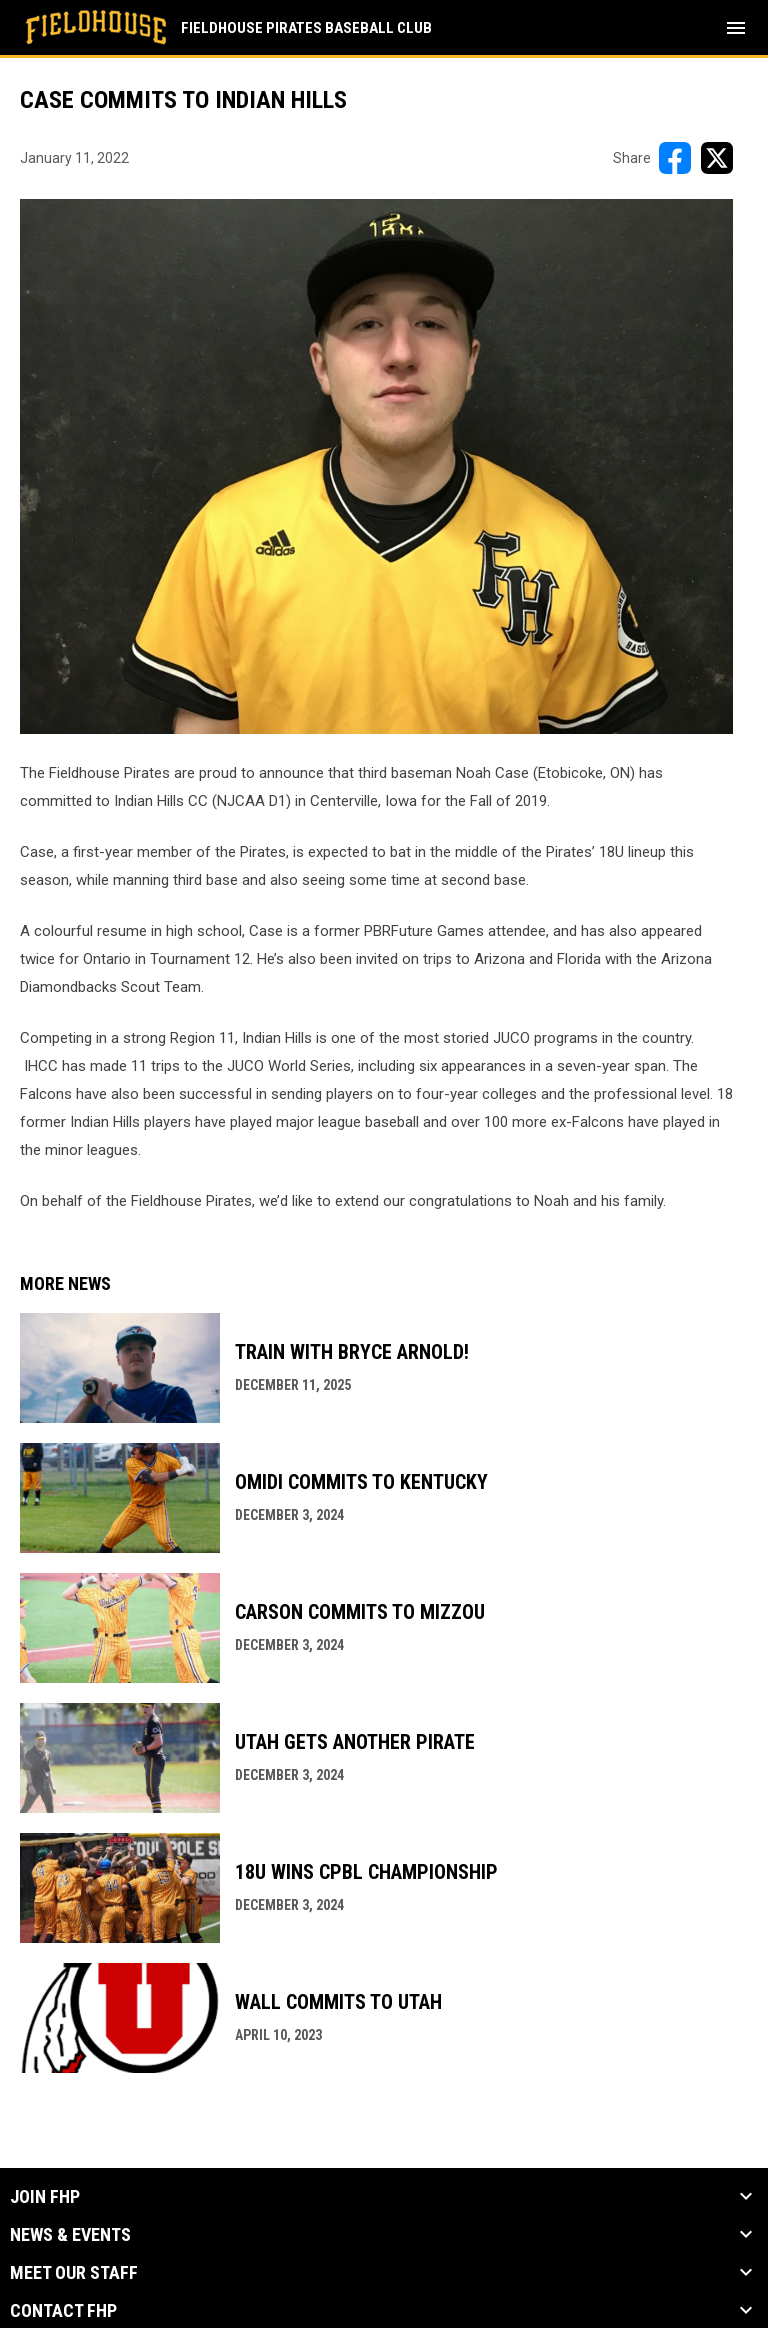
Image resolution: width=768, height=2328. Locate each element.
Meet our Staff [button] (74, 2273)
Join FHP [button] (45, 2197)
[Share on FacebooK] (675, 158)
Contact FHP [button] (63, 2311)
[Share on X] (717, 158)
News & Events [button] (70, 2235)
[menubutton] (736, 28)
